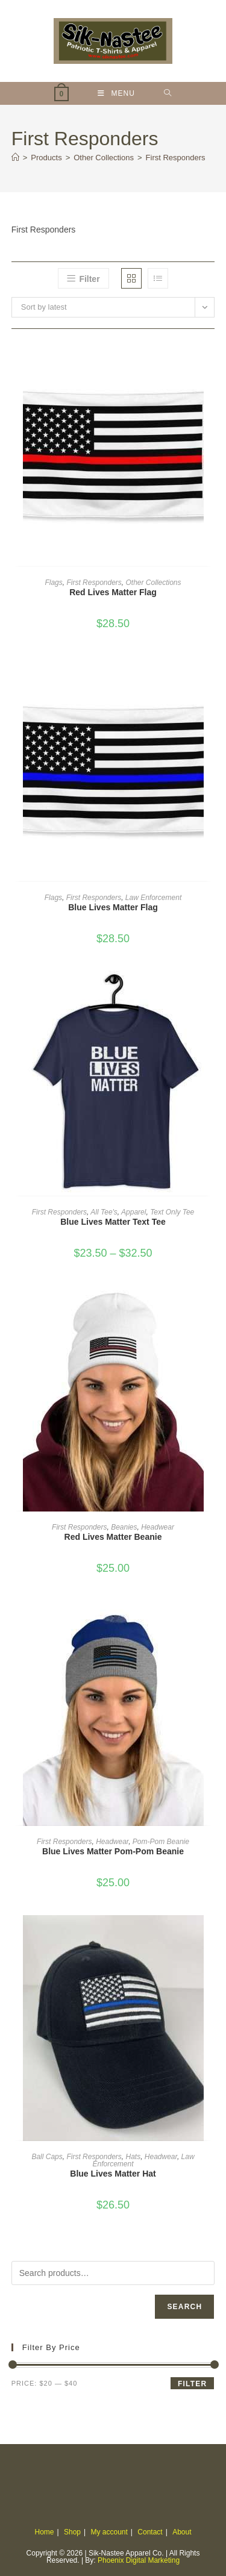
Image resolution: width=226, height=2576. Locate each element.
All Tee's (104, 1212)
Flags (53, 582)
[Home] (15, 157)
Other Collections (153, 582)
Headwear (157, 1527)
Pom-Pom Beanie (161, 1841)
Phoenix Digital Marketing (139, 2560)
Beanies (124, 1527)
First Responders (176, 157)
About (181, 2532)
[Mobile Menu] (116, 93)
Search (184, 2306)
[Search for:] (168, 93)
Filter (192, 2384)
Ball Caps (46, 2156)
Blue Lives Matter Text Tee (113, 1222)
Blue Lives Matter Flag (113, 907)
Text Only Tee (172, 1212)
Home (44, 2532)
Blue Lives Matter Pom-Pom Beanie (113, 1851)
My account (108, 2532)
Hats (132, 2156)
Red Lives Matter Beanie (113, 1537)
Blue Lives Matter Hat (112, 2173)
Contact (149, 2532)
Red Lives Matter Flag (113, 592)
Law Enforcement (153, 897)
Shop (72, 2532)
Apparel (133, 1212)
